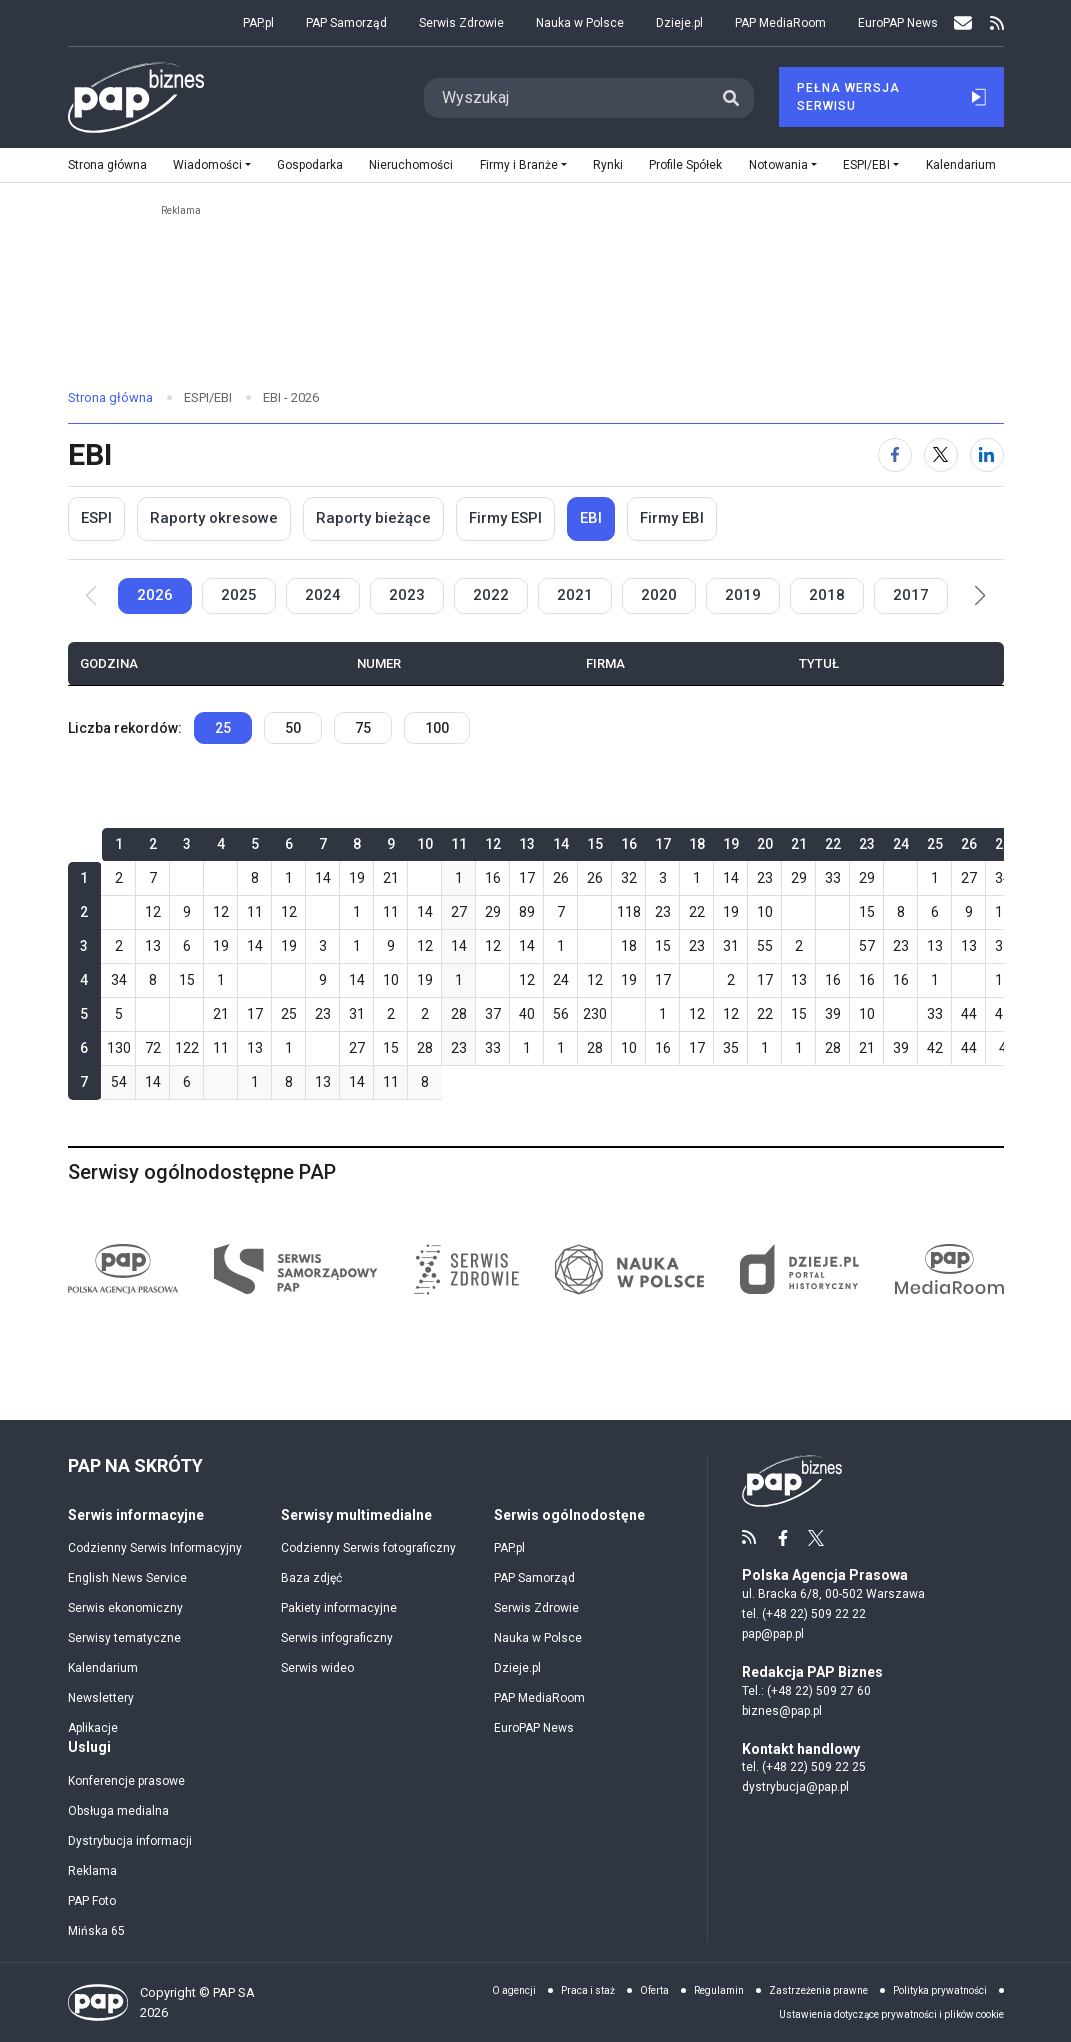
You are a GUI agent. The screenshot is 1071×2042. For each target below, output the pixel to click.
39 (833, 1014)
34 (1003, 878)
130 (119, 1048)
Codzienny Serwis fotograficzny (368, 1548)
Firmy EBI (672, 518)
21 (391, 878)
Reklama (92, 1871)
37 (493, 1014)
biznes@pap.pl (782, 1711)
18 (629, 946)
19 (357, 878)
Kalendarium (961, 165)
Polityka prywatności (940, 1990)
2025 (239, 595)
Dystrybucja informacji (130, 1841)
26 (561, 878)
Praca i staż (588, 1990)
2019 (743, 595)
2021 (575, 595)
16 (493, 878)
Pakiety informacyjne (339, 1608)
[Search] (566, 98)
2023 (407, 595)
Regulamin (719, 1990)
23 (765, 878)
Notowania (778, 165)
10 (765, 912)
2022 (491, 595)
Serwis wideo (317, 1668)
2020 (659, 595)
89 (527, 912)
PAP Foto (92, 1901)
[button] (980, 596)
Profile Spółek (685, 165)
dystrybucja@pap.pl (795, 1787)
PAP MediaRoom (780, 23)
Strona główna (107, 165)
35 (731, 1048)
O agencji (514, 1990)
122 (187, 1048)
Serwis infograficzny (337, 1638)
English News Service (127, 1578)
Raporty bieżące (373, 518)
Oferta (654, 1990)
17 (527, 878)
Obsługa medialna (118, 1811)
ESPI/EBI (866, 165)
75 (363, 728)
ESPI (96, 518)
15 (867, 912)
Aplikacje (93, 1728)
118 (629, 912)
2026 (155, 595)
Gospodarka (310, 165)
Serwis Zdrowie (461, 23)
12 (153, 912)
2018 (827, 595)
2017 (911, 595)
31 (731, 946)
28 (459, 1014)
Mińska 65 (96, 1931)
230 (595, 1014)
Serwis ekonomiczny (125, 1608)
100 (437, 728)
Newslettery (101, 1698)
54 (119, 1082)
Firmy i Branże (519, 165)
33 (833, 878)
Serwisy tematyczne (124, 1638)
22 (697, 912)
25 (223, 728)
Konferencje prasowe (126, 1781)
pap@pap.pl (773, 1634)
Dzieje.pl (679, 23)
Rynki (608, 165)
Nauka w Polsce (580, 23)
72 (153, 1048)
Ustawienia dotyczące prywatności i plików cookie (891, 2014)
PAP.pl (258, 23)
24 (561, 980)
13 (153, 946)
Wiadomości (207, 165)
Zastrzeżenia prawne (818, 1990)
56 (561, 1014)
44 (969, 1014)
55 (765, 946)
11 (255, 912)
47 (1003, 1014)
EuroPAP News (898, 23)
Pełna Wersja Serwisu (891, 97)
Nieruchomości (411, 165)
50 (293, 728)
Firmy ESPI (505, 518)
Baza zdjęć (311, 1578)
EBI (591, 518)
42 (935, 1048)
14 (323, 878)
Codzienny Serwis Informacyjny (155, 1548)
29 (799, 878)
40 (527, 1014)
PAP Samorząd (346, 23)
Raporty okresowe (214, 518)
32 (629, 878)
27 (969, 878)
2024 (323, 595)
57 (867, 946)
